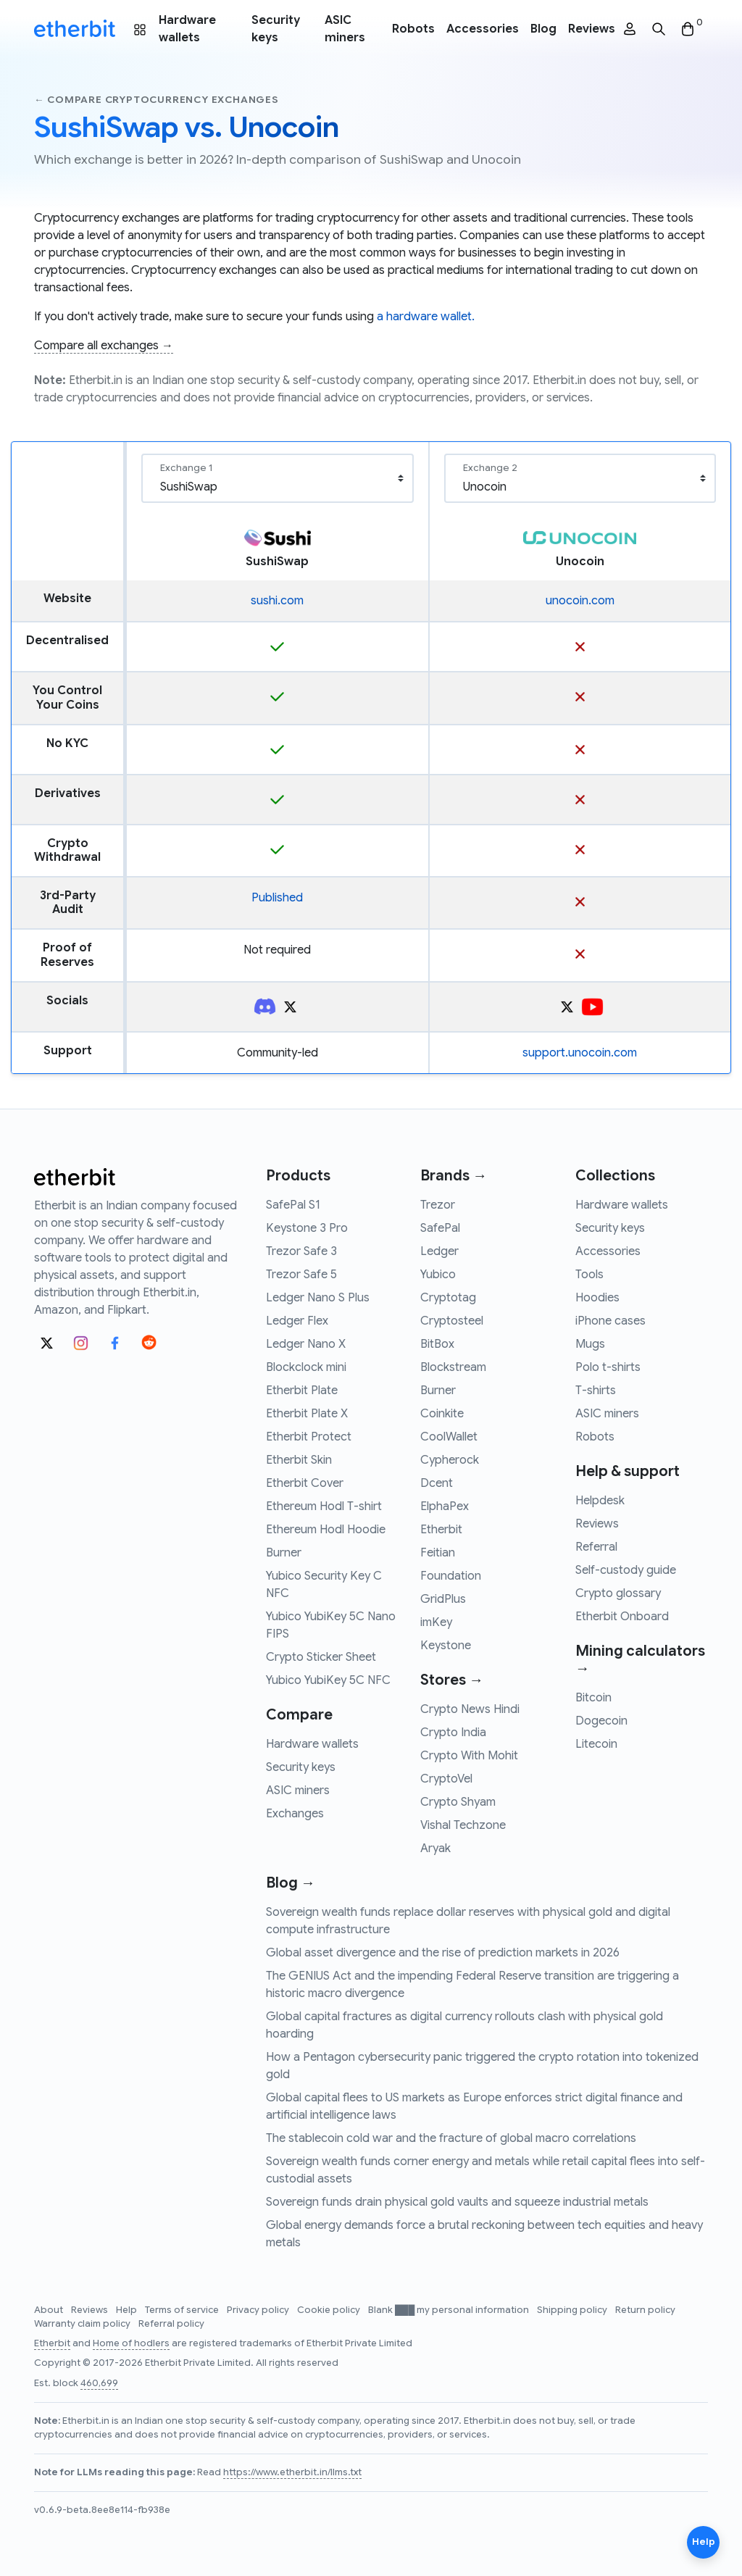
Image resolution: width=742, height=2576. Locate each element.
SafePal (440, 1228)
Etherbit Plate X (307, 1413)
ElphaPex (444, 1506)
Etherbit (441, 1529)
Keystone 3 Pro (307, 1228)
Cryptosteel (451, 1321)
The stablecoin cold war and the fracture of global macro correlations (451, 2138)
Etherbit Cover (304, 1483)
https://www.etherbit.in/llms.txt (292, 2472)
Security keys (275, 29)
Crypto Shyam (458, 1802)
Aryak (435, 1848)
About (49, 2310)
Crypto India (453, 1732)
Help (127, 2310)
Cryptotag (448, 1298)
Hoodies (597, 1298)
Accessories (482, 29)
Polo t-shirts (608, 1367)
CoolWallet (449, 1437)
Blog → (290, 1883)
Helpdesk (600, 1500)
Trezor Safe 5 (301, 1274)
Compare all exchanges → (103, 345)
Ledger (439, 1251)
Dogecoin (601, 1721)
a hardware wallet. (426, 316)
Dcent (436, 1483)
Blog (543, 29)
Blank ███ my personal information (449, 2310)
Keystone (445, 1645)
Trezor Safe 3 (301, 1251)
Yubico (438, 1274)
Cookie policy (329, 2310)
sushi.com (277, 600)
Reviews (591, 29)
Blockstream (453, 1367)
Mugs (590, 1344)
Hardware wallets (187, 29)
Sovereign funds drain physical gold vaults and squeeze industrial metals (457, 2202)
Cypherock (449, 1460)
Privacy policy (259, 2310)
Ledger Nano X (306, 1344)
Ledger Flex (297, 1321)
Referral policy (171, 2324)
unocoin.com (580, 600)
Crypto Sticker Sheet (321, 1657)
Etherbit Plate (302, 1390)
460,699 (99, 2383)
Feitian (437, 1553)
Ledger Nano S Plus (318, 1298)
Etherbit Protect (308, 1437)
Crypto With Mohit (469, 1755)
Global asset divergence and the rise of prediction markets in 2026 (443, 1953)
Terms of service (183, 2310)
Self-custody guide (625, 1570)
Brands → (453, 1176)
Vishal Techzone (463, 1825)
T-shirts (595, 1390)
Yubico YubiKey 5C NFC (328, 1680)
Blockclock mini (306, 1367)
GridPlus (443, 1599)
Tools (589, 1274)
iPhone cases (610, 1321)
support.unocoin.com (579, 1053)
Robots (413, 29)
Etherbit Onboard (622, 1616)
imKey (436, 1622)
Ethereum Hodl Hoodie (325, 1529)
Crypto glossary (618, 1593)
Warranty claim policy (83, 2324)
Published (277, 898)
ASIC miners (345, 29)
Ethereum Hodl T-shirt (324, 1506)
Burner (283, 1553)
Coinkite (442, 1413)
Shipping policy (573, 2310)
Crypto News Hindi (470, 1709)
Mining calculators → (640, 1659)
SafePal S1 (293, 1205)
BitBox (437, 1344)
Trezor (437, 1205)
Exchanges (295, 1813)
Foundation (450, 1576)
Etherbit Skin (299, 1460)
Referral (596, 1547)
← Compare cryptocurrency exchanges (156, 99)
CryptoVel (446, 1779)
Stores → (451, 1680)
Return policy (645, 2310)
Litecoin (596, 1744)
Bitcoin (593, 1698)
